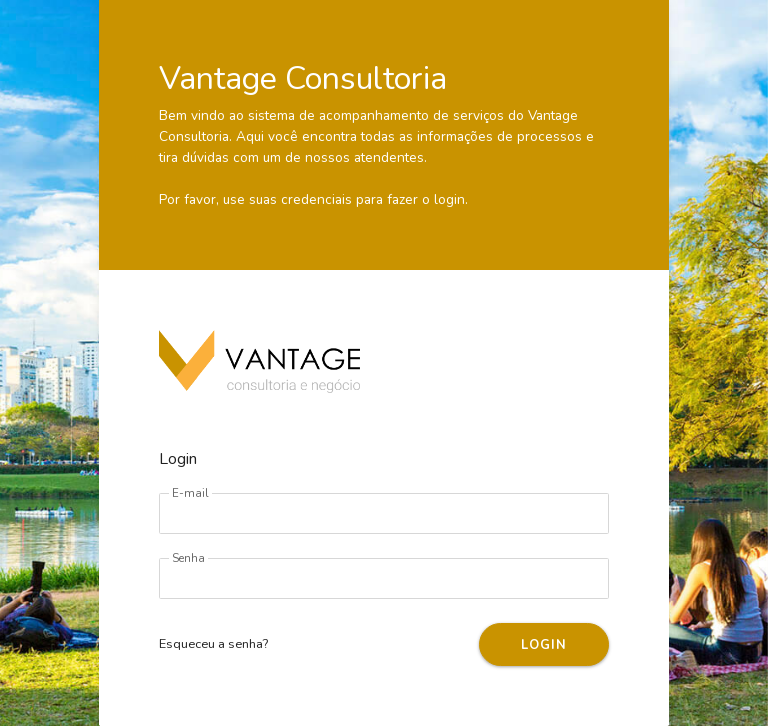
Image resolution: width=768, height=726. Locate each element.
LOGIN (543, 645)
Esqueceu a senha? (213, 644)
